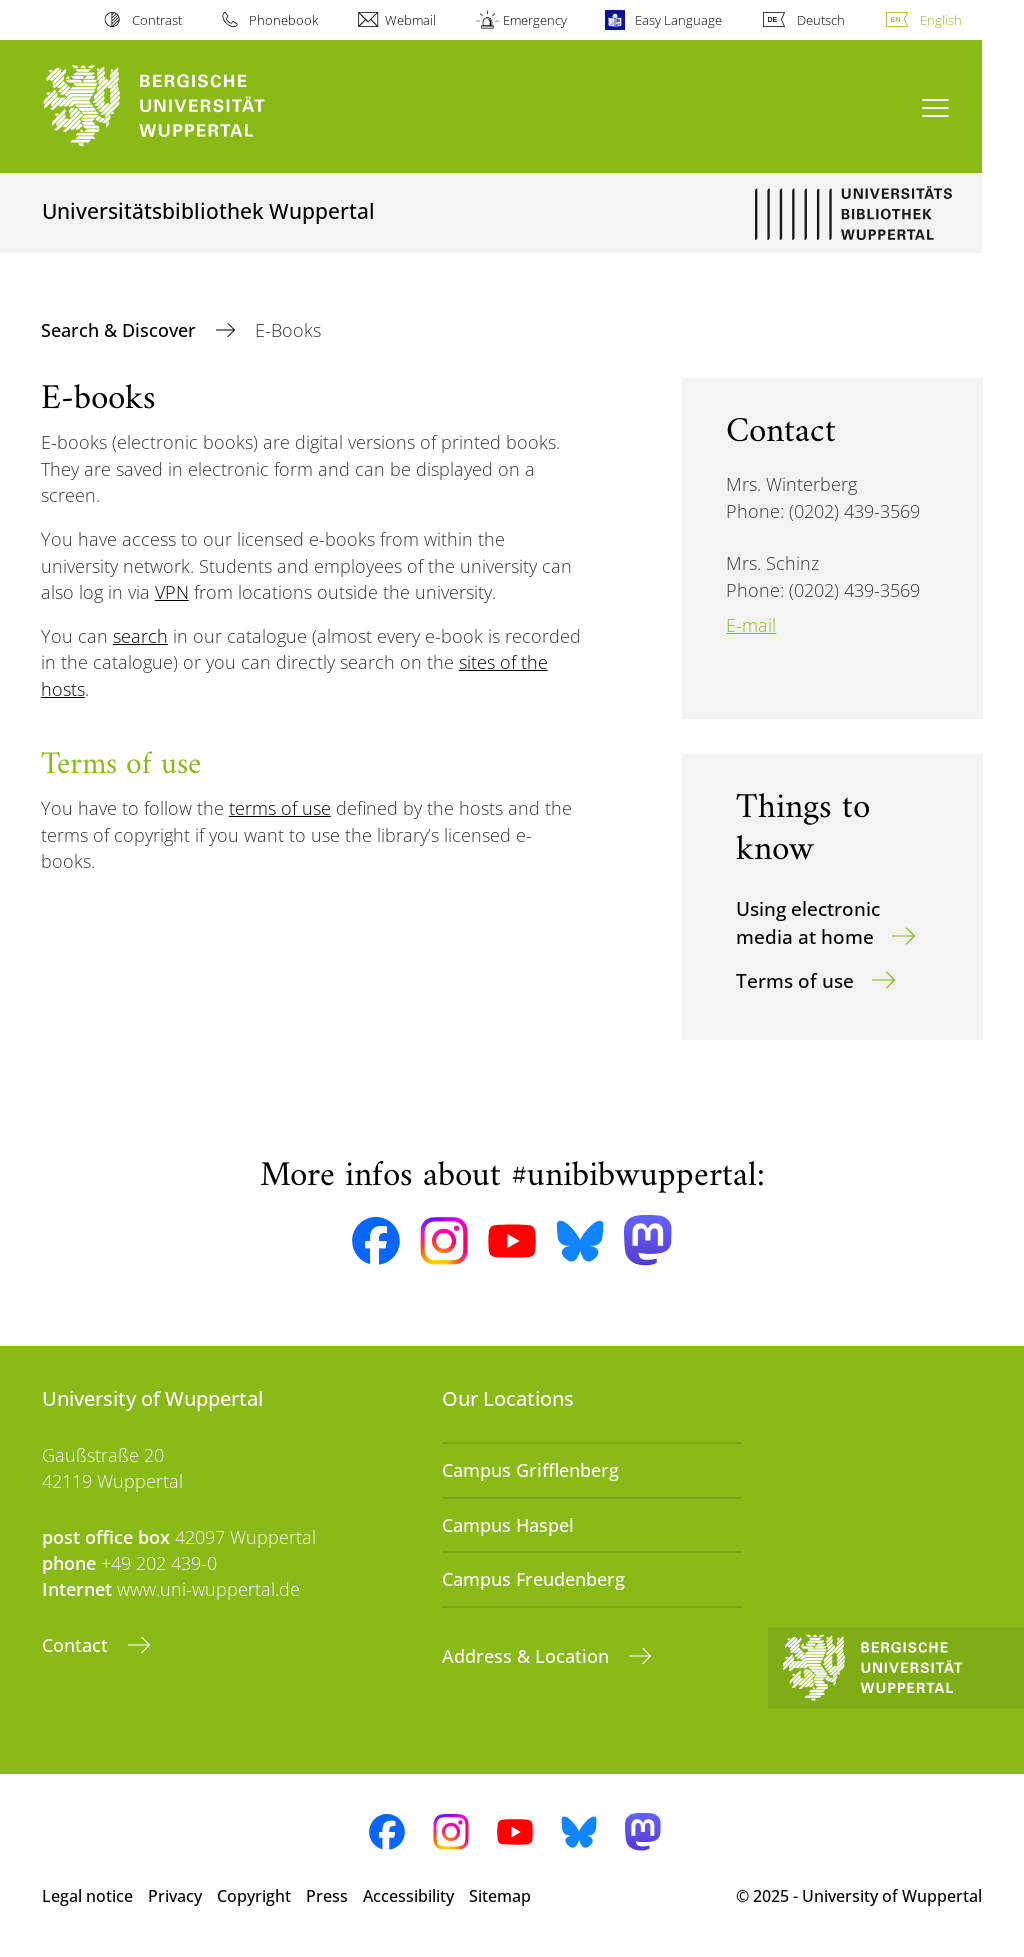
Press (327, 1896)
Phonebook (283, 20)
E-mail (751, 625)
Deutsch (821, 20)
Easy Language (678, 20)
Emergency (535, 20)
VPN (172, 592)
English (941, 20)
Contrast (157, 20)
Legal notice (87, 1896)
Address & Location (528, 1656)
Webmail (410, 20)
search (140, 636)
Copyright (254, 1896)
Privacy (175, 1896)
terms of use (280, 808)
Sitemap (500, 1896)
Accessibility (408, 1896)
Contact (77, 1645)
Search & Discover (121, 330)
